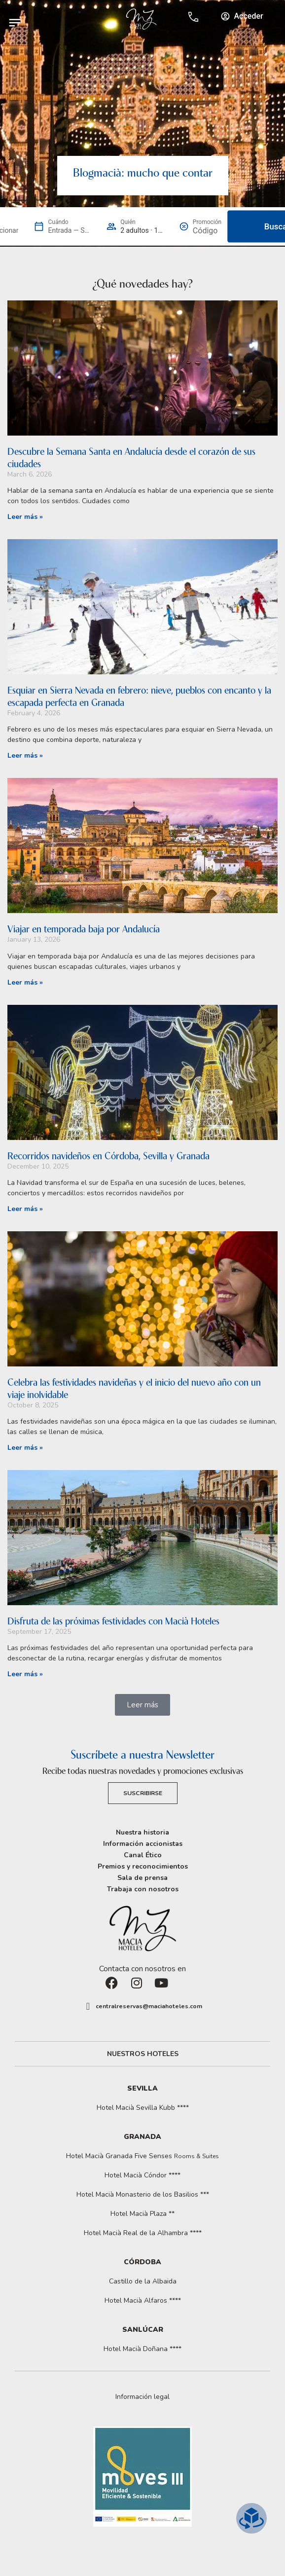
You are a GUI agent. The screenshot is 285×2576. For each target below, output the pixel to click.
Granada (142, 2136)
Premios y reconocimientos (143, 1866)
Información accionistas (142, 1843)
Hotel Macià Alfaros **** (143, 2300)
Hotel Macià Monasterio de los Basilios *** (142, 2194)
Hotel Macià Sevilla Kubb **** (143, 2107)
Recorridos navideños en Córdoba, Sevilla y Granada (108, 1156)
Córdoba (142, 2262)
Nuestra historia (142, 1832)
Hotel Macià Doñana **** (142, 2349)
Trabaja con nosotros (142, 1889)
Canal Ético (143, 1855)
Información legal (142, 2396)
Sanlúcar (142, 2329)
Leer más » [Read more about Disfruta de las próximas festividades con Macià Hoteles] (25, 1674)
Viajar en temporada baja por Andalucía (83, 929)
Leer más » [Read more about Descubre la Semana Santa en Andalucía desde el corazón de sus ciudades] (25, 516)
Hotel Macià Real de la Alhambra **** (143, 2233)
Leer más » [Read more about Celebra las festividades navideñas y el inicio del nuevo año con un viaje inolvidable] (25, 1447)
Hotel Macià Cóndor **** (142, 2175)
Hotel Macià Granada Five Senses (142, 2156)
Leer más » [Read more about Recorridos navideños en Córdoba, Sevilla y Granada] (25, 1209)
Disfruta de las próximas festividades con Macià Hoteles (113, 1621)
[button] (142, 1705)
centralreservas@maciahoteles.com (149, 2006)
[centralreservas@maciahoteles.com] (88, 2006)
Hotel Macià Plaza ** (142, 2213)
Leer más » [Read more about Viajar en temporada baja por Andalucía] (25, 982)
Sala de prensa (142, 1877)
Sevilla (142, 2088)
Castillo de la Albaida (143, 2281)
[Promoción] (207, 230)
